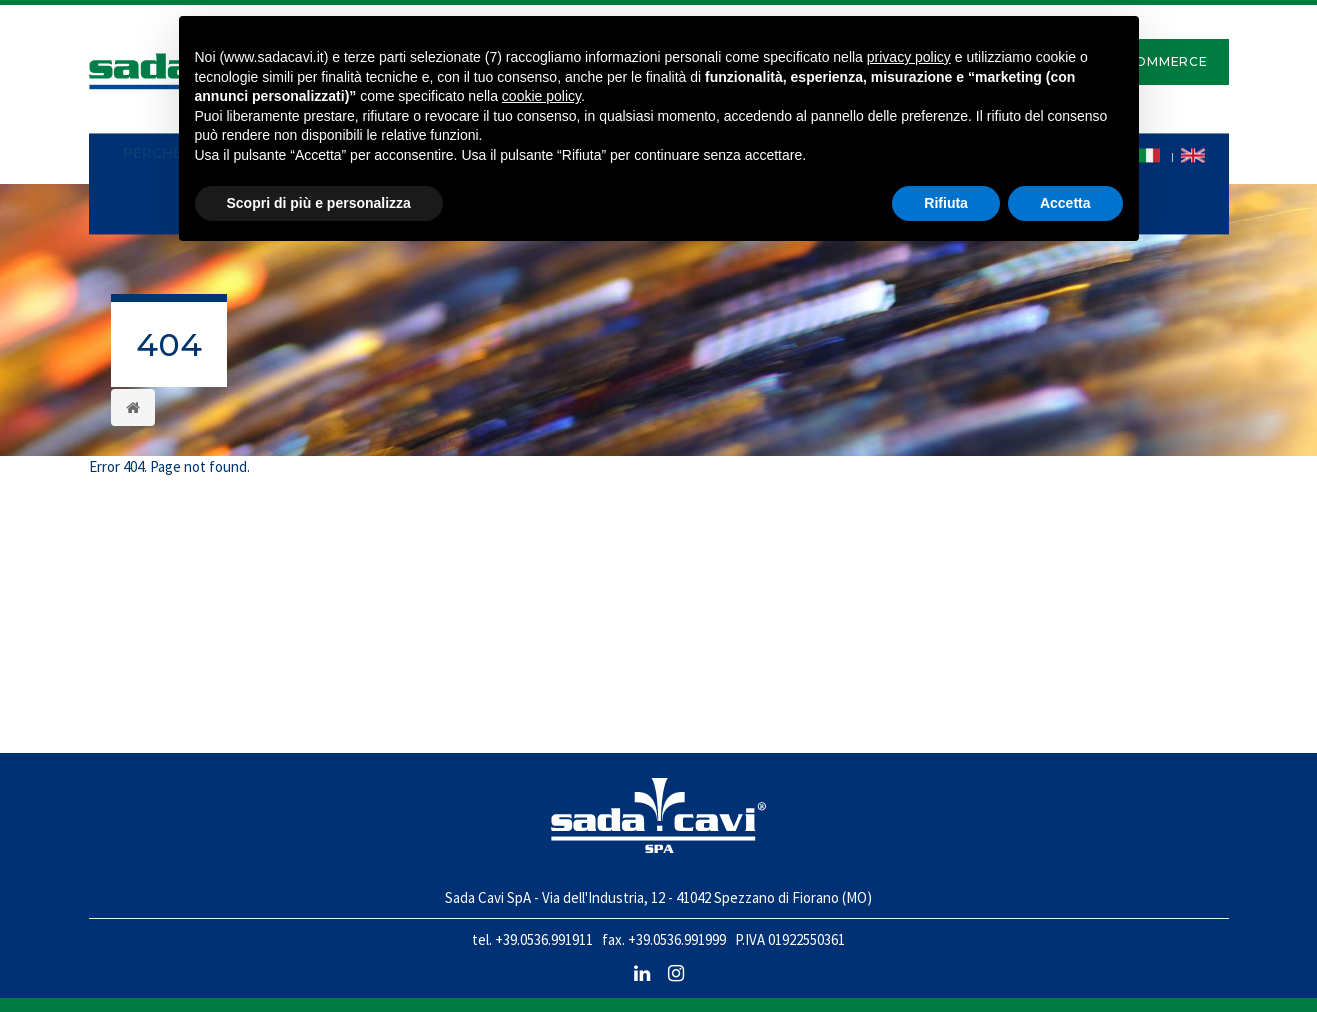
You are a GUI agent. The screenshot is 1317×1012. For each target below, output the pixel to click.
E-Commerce (1159, 61)
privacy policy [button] (909, 57)
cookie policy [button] (541, 96)
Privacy (116, 981)
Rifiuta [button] (946, 203)
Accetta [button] (1065, 203)
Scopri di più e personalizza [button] (319, 203)
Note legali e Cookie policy (233, 981)
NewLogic (1197, 981)
